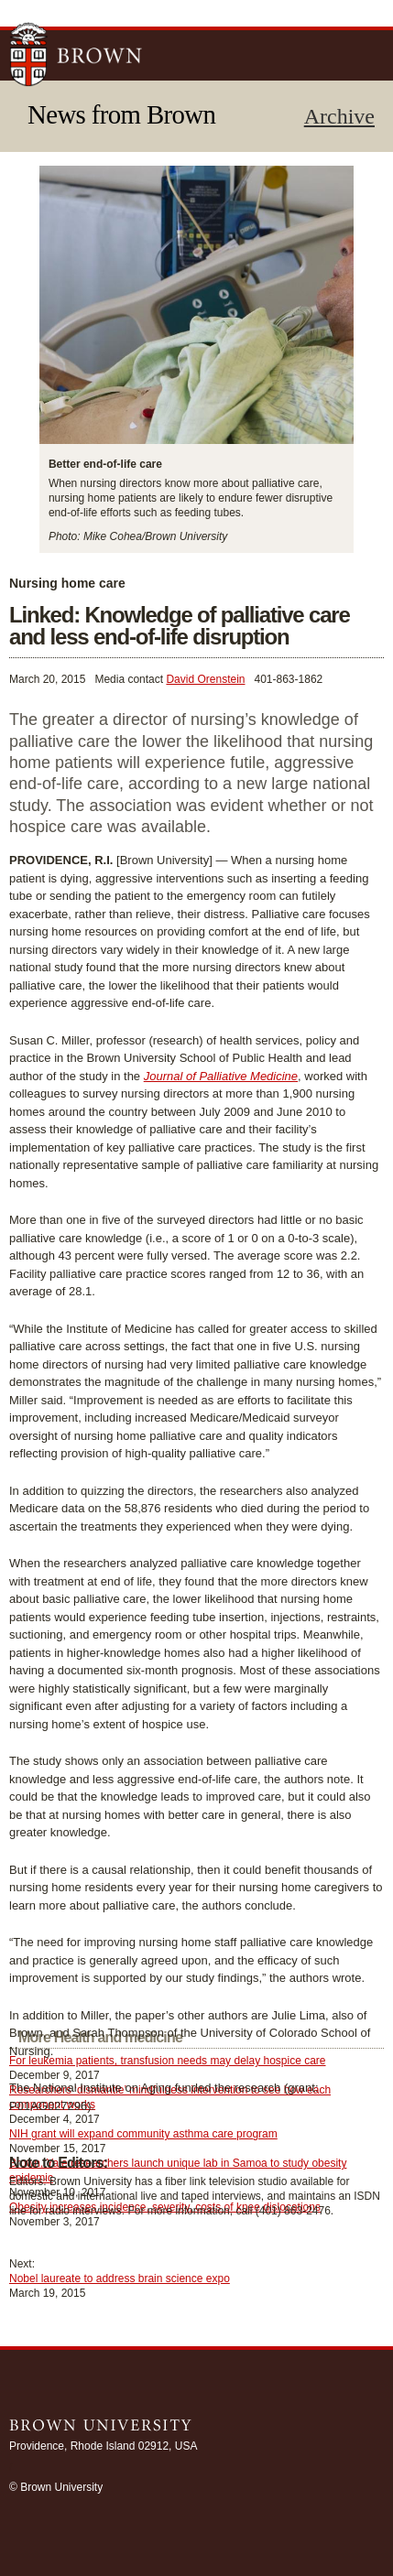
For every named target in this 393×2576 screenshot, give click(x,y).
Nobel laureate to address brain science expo (119, 2278)
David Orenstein (205, 679)
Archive (339, 116)
